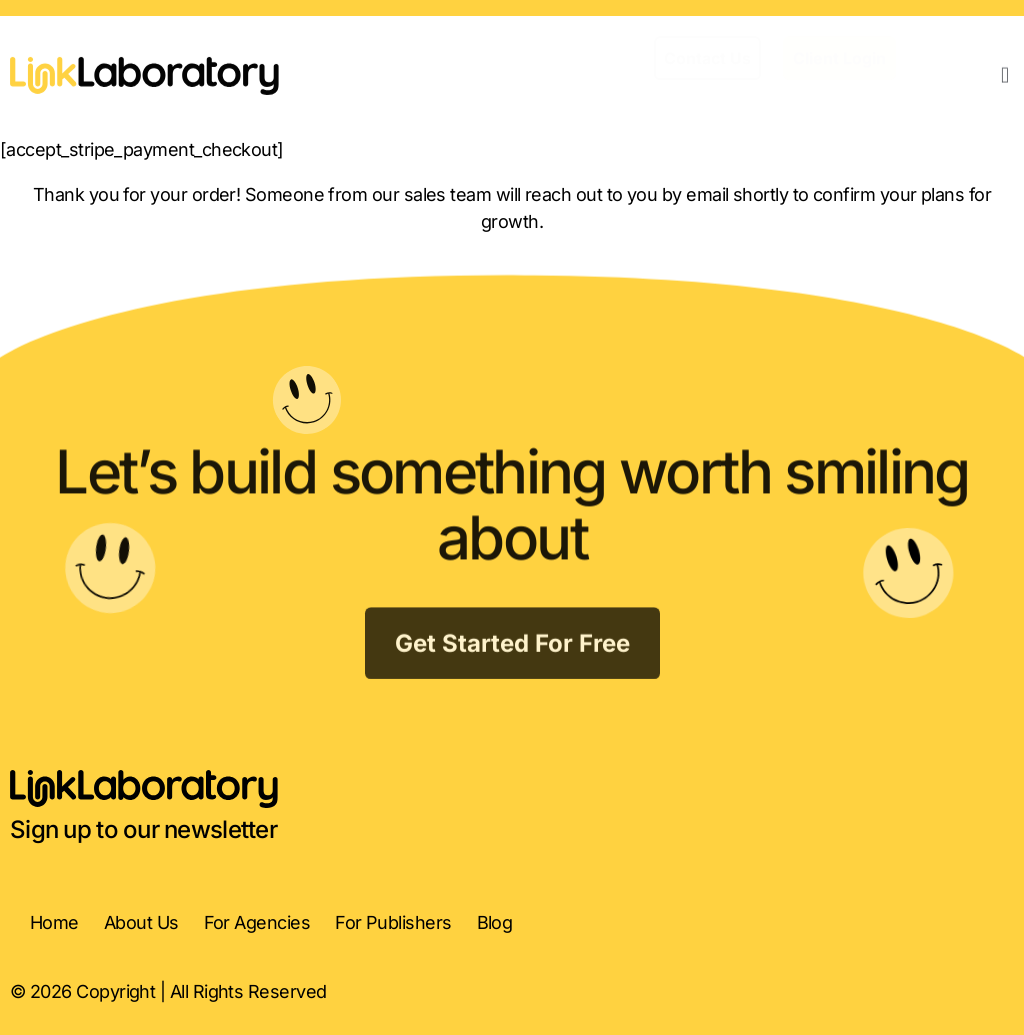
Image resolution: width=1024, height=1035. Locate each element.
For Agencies (257, 922)
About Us (141, 922)
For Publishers (393, 922)
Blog (495, 922)
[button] (1005, 74)
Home (54, 922)
